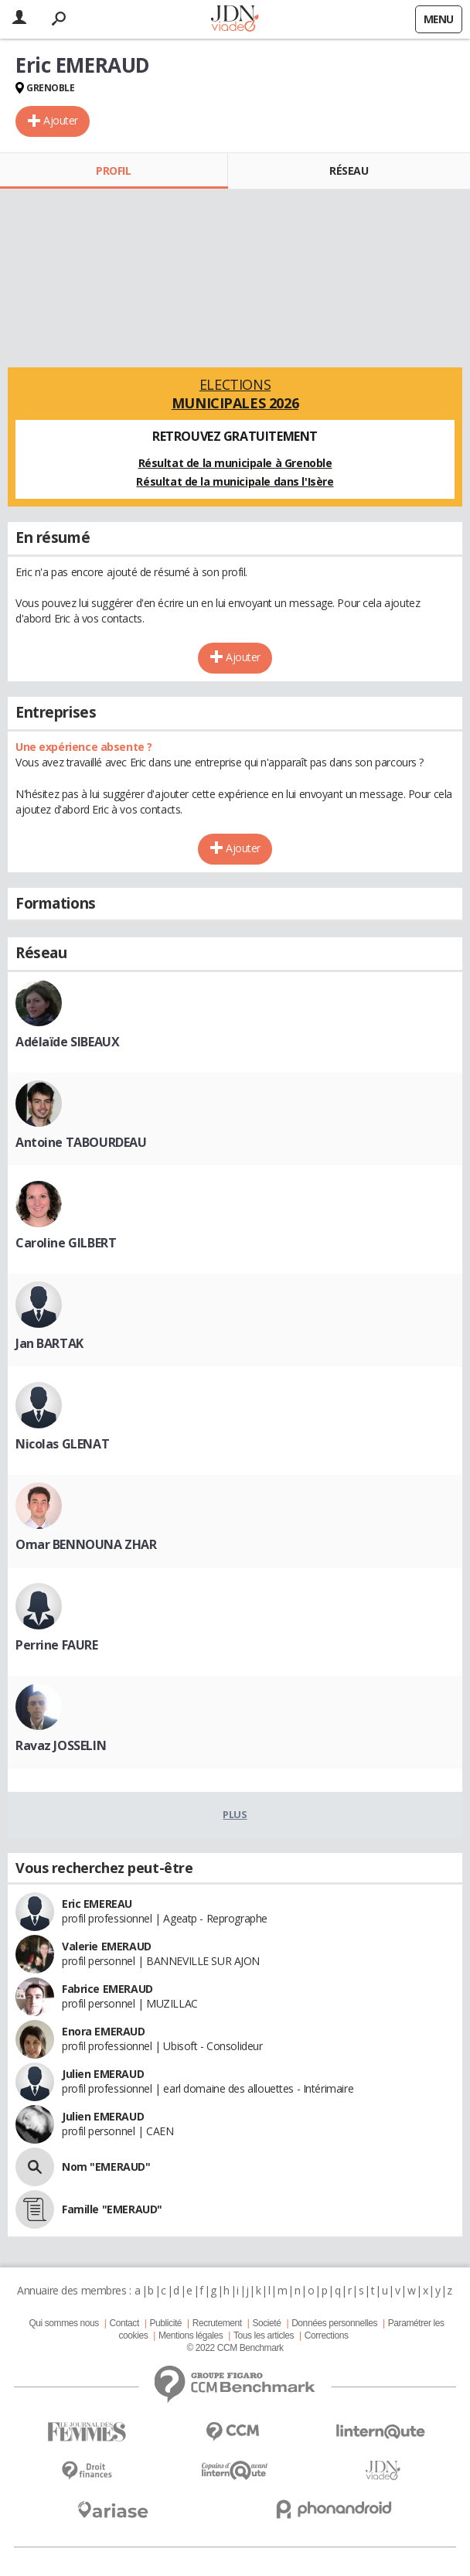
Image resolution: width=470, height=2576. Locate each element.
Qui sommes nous (63, 2323)
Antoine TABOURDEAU (80, 1142)
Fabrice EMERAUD (107, 1988)
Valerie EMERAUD (107, 1946)
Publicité (166, 2323)
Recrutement (217, 2323)
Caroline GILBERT (65, 1242)
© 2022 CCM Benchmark (234, 2347)
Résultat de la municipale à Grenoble (235, 462)
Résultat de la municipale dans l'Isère (234, 481)
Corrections (327, 2335)
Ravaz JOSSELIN (60, 1745)
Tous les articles (263, 2335)
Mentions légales (190, 2335)
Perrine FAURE (56, 1644)
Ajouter (60, 120)
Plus (235, 1814)
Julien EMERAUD (103, 2073)
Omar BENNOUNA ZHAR (85, 1544)
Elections (235, 393)
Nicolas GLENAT (62, 1443)
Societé (266, 2323)
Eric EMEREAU (97, 1903)
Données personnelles (334, 2323)
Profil (113, 170)
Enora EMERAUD (103, 2031)
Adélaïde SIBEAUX (67, 1041)
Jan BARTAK (49, 1343)
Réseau (348, 170)
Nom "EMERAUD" (106, 2166)
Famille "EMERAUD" (112, 2209)
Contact (123, 2323)
